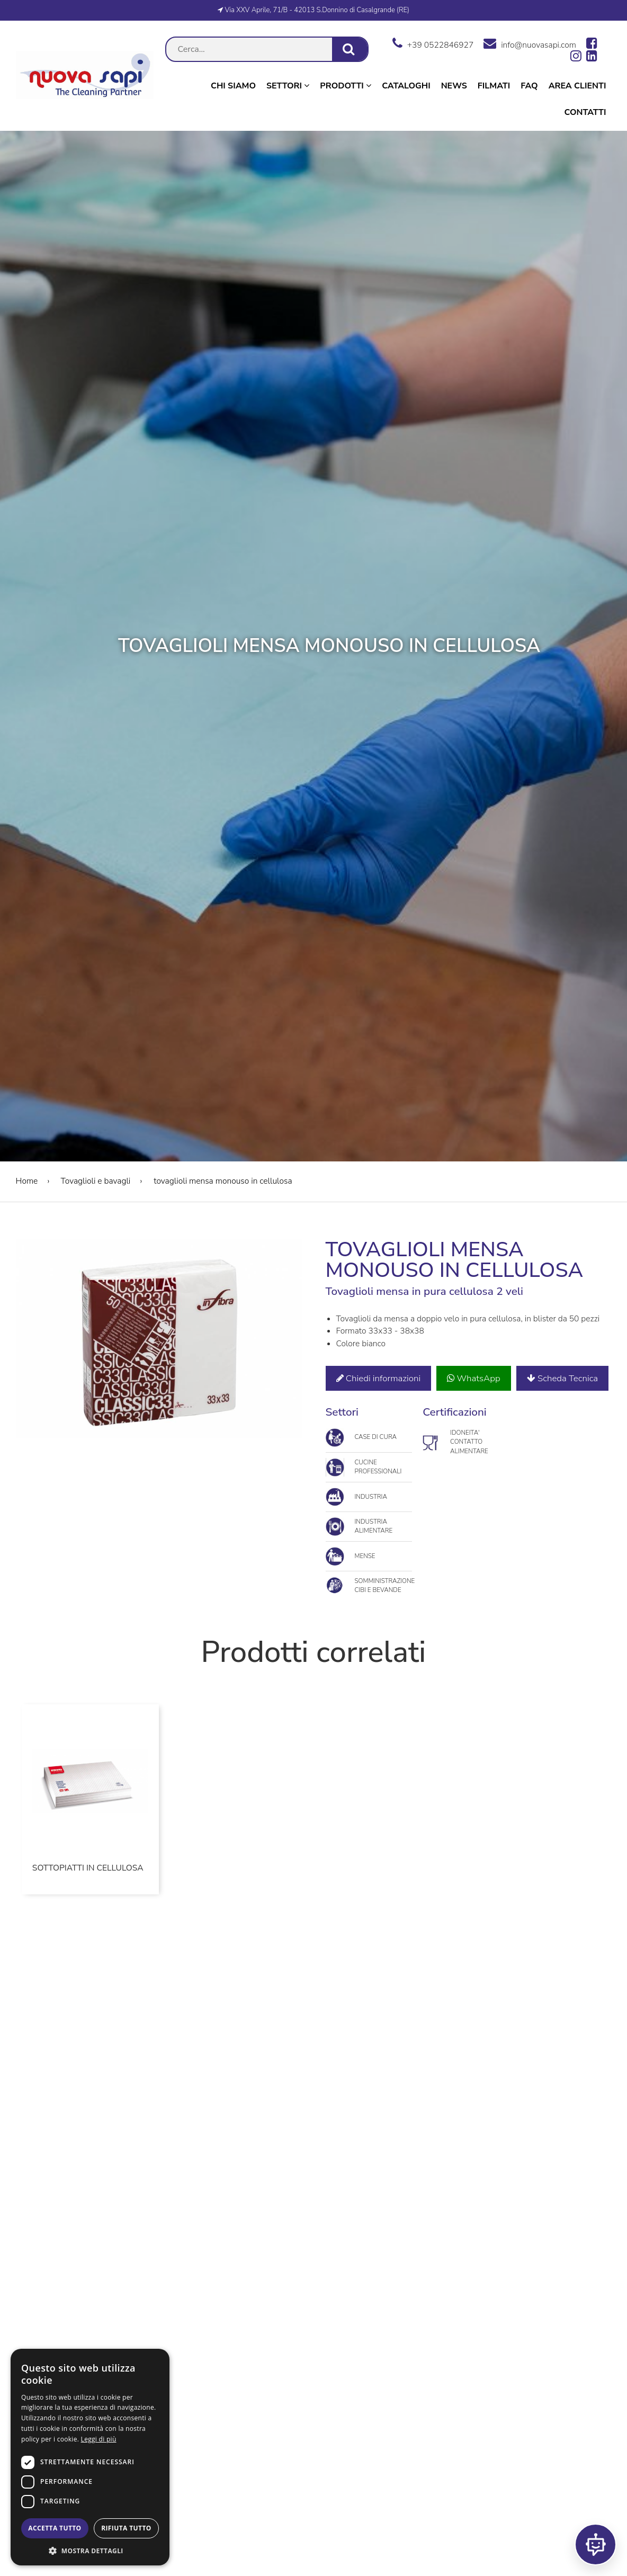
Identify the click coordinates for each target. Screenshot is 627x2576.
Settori (287, 86)
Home (27, 1181)
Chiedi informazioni (378, 1378)
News (454, 86)
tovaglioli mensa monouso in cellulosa (221, 1181)
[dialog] (90, 2457)
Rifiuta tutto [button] (126, 2528)
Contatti (585, 112)
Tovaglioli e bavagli (96, 1181)
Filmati (494, 86)
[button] (90, 2550)
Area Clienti (577, 86)
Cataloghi (406, 86)
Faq (529, 86)
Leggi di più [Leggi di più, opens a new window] (99, 2439)
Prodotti (345, 86)
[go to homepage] (85, 97)
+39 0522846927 (432, 43)
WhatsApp (473, 1378)
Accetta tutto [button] (54, 2528)
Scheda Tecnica (562, 1378)
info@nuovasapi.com (529, 43)
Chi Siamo (233, 86)
